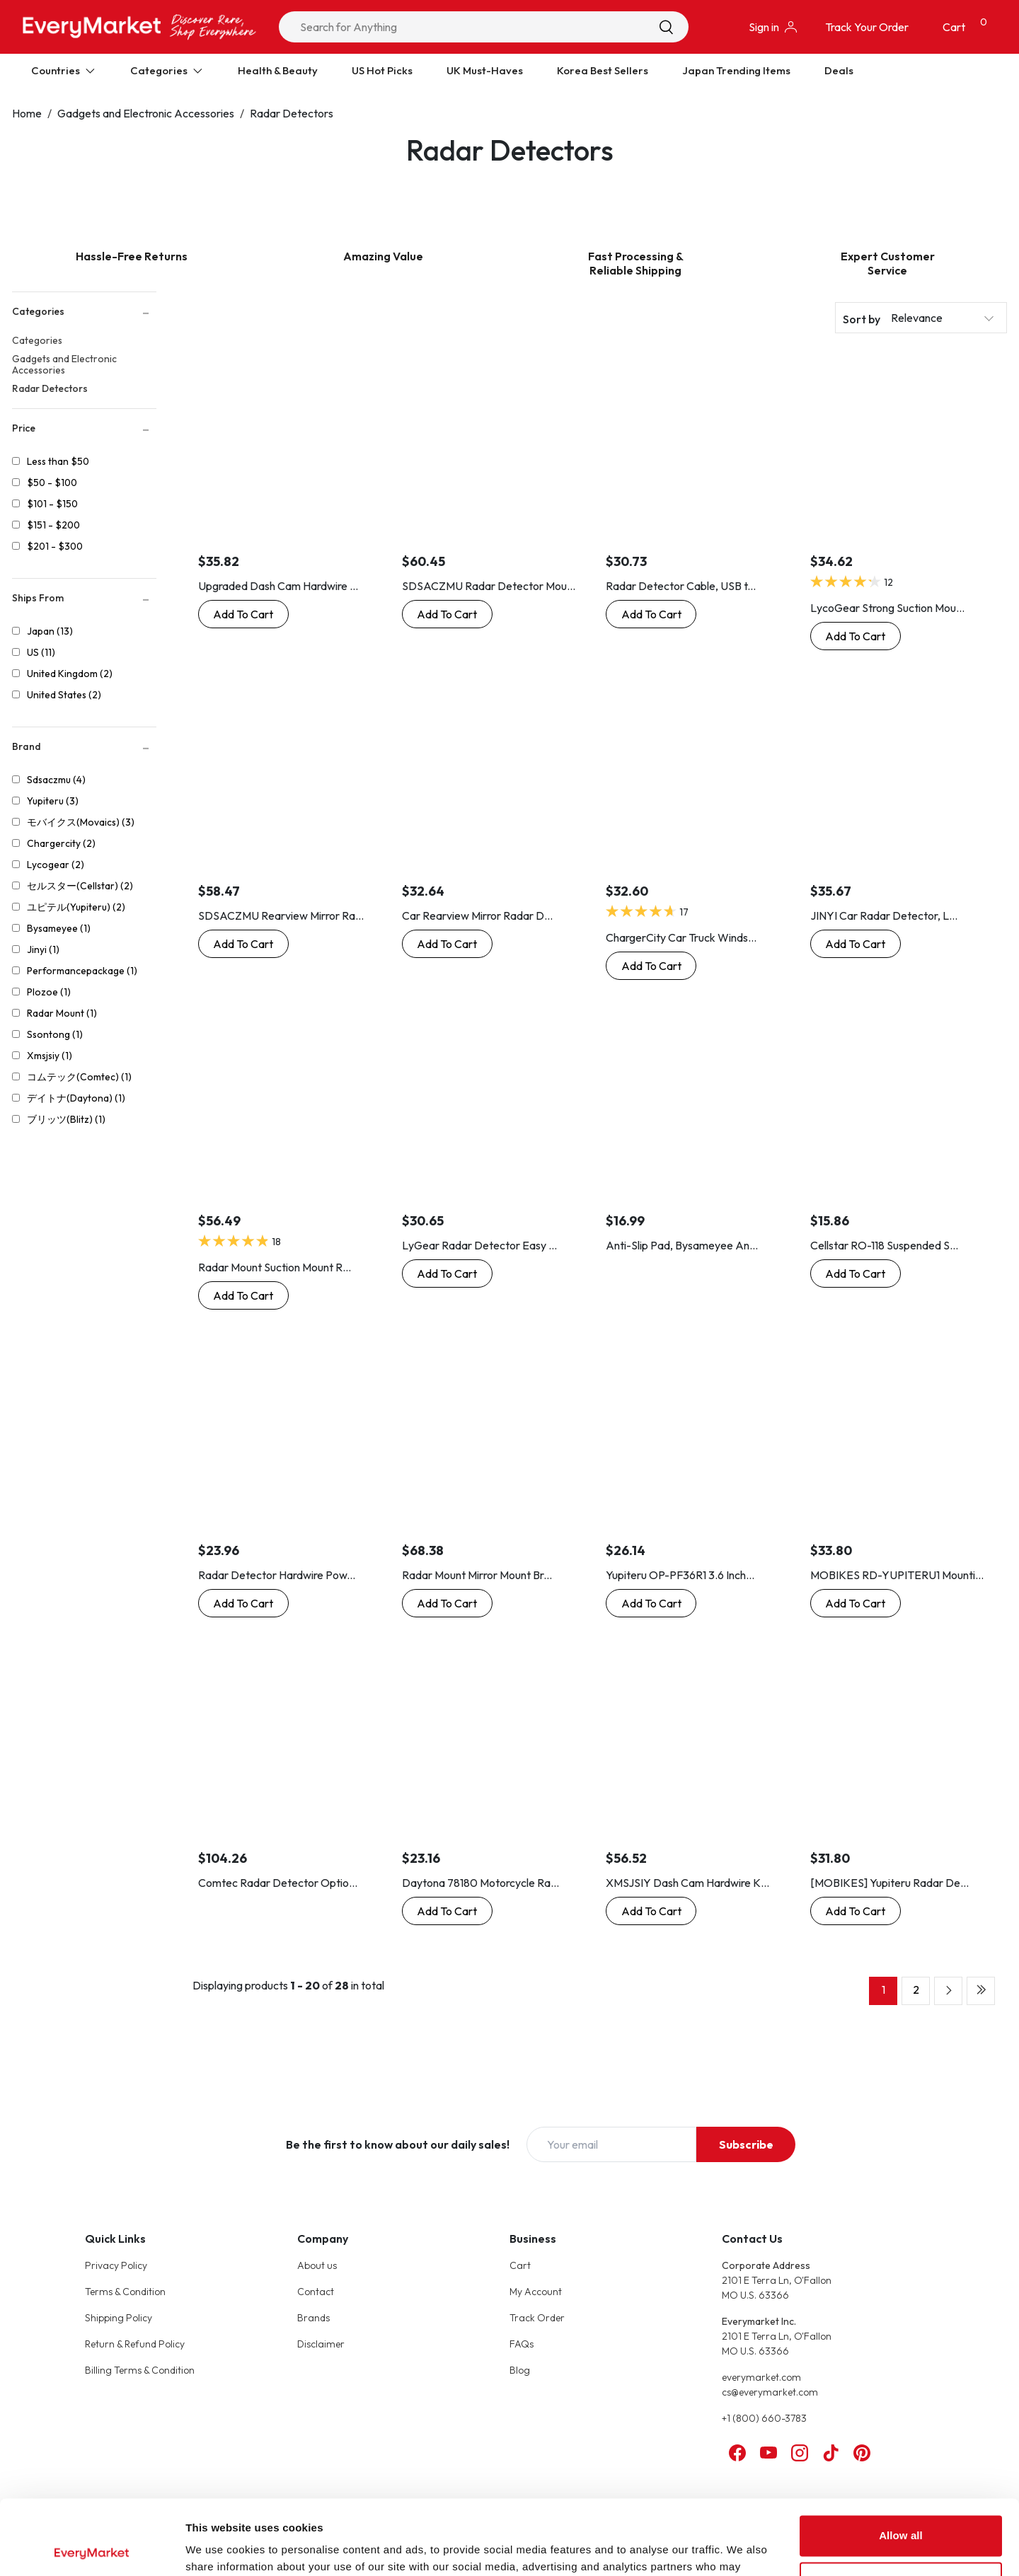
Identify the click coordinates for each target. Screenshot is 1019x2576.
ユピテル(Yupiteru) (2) (76, 907)
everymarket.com (761, 2377)
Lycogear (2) (55, 864)
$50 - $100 (52, 482)
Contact (315, 2291)
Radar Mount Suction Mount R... (274, 1267)
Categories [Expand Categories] (167, 70)
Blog (520, 2370)
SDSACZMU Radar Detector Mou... (488, 586)
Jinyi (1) (43, 949)
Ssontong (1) (55, 1034)
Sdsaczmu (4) (56, 779)
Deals (838, 70)
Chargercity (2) (61, 843)
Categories (37, 340)
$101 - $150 (52, 503)
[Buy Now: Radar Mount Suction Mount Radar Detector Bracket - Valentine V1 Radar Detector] (243, 1295)
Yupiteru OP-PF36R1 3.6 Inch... (680, 1575)
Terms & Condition (125, 2291)
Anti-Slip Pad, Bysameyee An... (682, 1245)
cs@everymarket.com (770, 2392)
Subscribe (746, 2144)
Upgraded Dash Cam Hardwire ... (278, 586)
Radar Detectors (291, 113)
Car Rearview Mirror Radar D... (477, 915)
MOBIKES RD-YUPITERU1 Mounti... (897, 1575)
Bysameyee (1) (59, 928)
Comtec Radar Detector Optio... (277, 1883)
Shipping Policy (118, 2317)
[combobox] (484, 26)
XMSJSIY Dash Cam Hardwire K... (687, 1883)
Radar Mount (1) (62, 1013)
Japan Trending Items (736, 70)
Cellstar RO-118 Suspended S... (884, 1245)
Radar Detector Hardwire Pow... (276, 1575)
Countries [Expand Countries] (63, 70)
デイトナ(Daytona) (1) (76, 1098)
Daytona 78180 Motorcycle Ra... (480, 1883)
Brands (313, 2317)
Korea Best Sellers (602, 70)
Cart (520, 2265)
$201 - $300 (55, 546)
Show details (218, 2548)
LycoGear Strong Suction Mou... (887, 608)
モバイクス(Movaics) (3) (80, 822)
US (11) (41, 652)
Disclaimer (321, 2344)
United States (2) (64, 694)
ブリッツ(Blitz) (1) (66, 1119)
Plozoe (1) (49, 992)
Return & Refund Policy (135, 2344)
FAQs (522, 2344)
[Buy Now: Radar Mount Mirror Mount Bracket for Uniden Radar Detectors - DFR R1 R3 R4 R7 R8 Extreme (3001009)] (447, 1603)
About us (317, 2265)
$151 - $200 (53, 525)
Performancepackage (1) (82, 970)
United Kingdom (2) (70, 673)
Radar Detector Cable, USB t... (681, 586)
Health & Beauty (278, 70)
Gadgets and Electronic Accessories (145, 113)
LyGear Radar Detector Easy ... (479, 1245)
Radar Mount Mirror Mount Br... (477, 1575)
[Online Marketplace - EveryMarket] (139, 26)
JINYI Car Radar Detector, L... (883, 915)
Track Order (537, 2317)
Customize (901, 2507)
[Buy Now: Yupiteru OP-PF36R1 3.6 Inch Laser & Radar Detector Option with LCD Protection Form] (651, 1603)
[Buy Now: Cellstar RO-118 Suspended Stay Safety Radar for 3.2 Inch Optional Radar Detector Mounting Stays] (855, 1273)
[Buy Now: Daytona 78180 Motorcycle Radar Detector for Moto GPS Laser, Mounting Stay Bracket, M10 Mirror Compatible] (447, 1911)
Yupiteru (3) (53, 801)
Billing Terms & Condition (140, 2370)
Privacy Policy (116, 2265)
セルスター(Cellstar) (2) (80, 885)
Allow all (901, 2461)
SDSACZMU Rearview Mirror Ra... (281, 915)
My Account (536, 2291)
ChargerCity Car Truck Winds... (681, 937)
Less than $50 (58, 461)
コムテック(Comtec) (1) (79, 1076)
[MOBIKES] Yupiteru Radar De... (889, 1883)
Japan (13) (50, 631)
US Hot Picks (382, 70)
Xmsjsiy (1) (49, 1055)
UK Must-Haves (485, 70)
